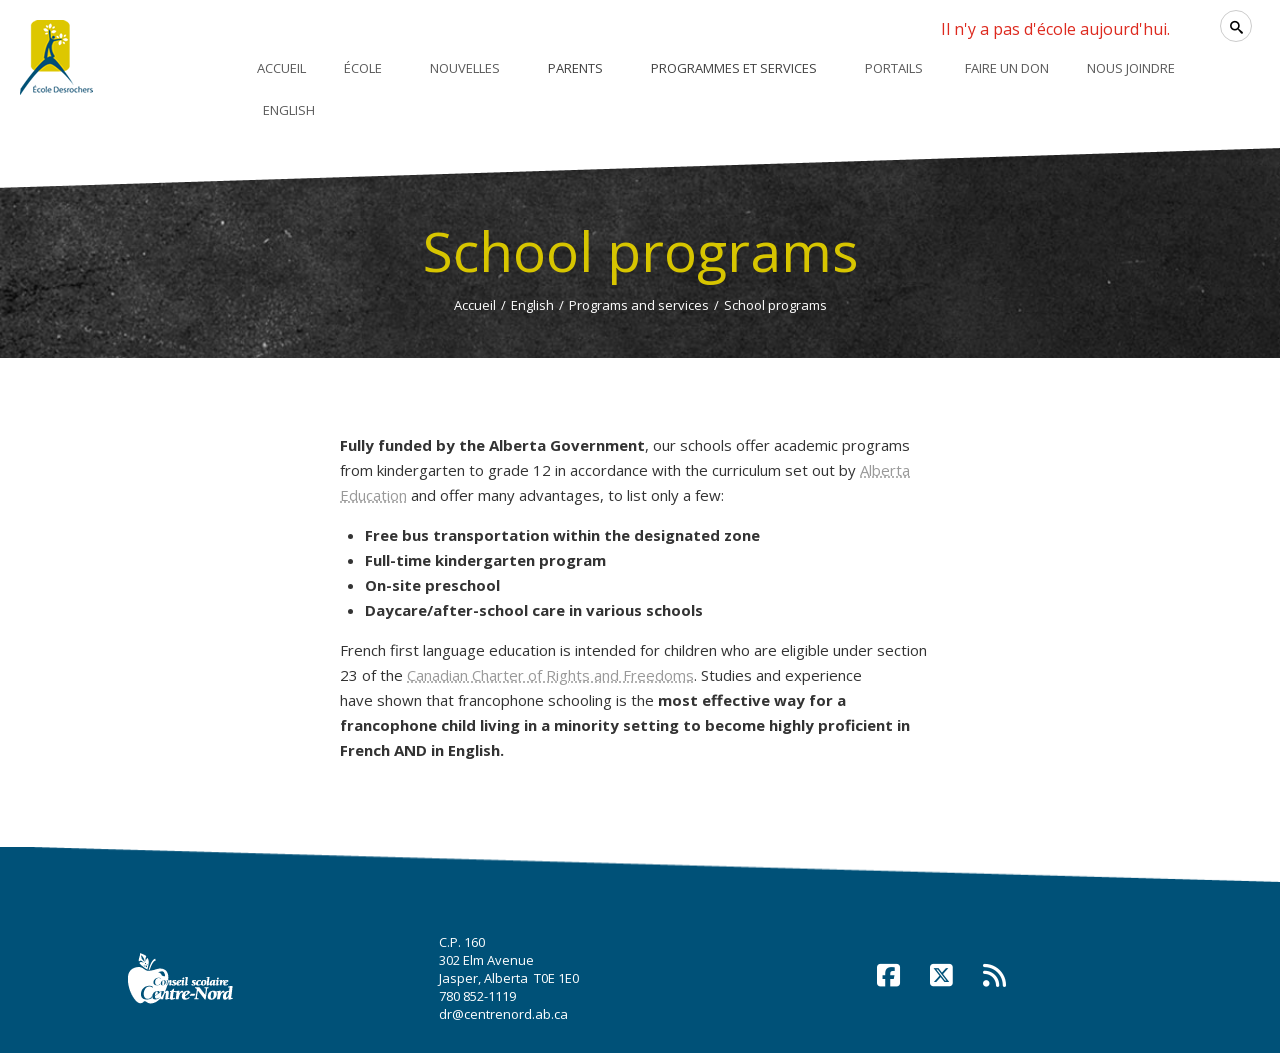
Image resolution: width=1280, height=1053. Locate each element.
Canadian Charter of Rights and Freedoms (550, 675)
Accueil (475, 305)
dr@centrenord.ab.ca (503, 1014)
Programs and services (639, 305)
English (532, 305)
